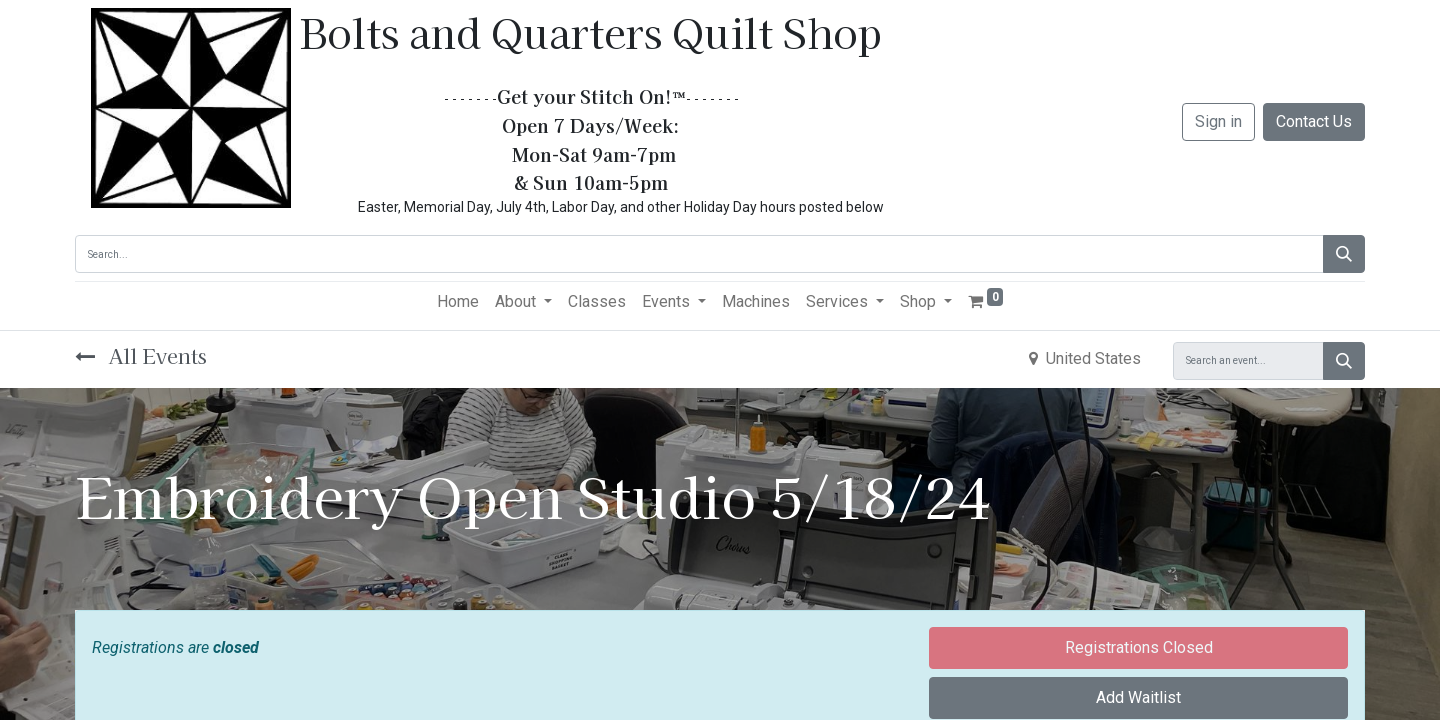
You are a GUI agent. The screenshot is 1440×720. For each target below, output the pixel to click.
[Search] (1344, 254)
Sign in (1218, 121)
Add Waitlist (1138, 697)
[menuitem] (458, 302)
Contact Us (1314, 121)
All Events (141, 355)
